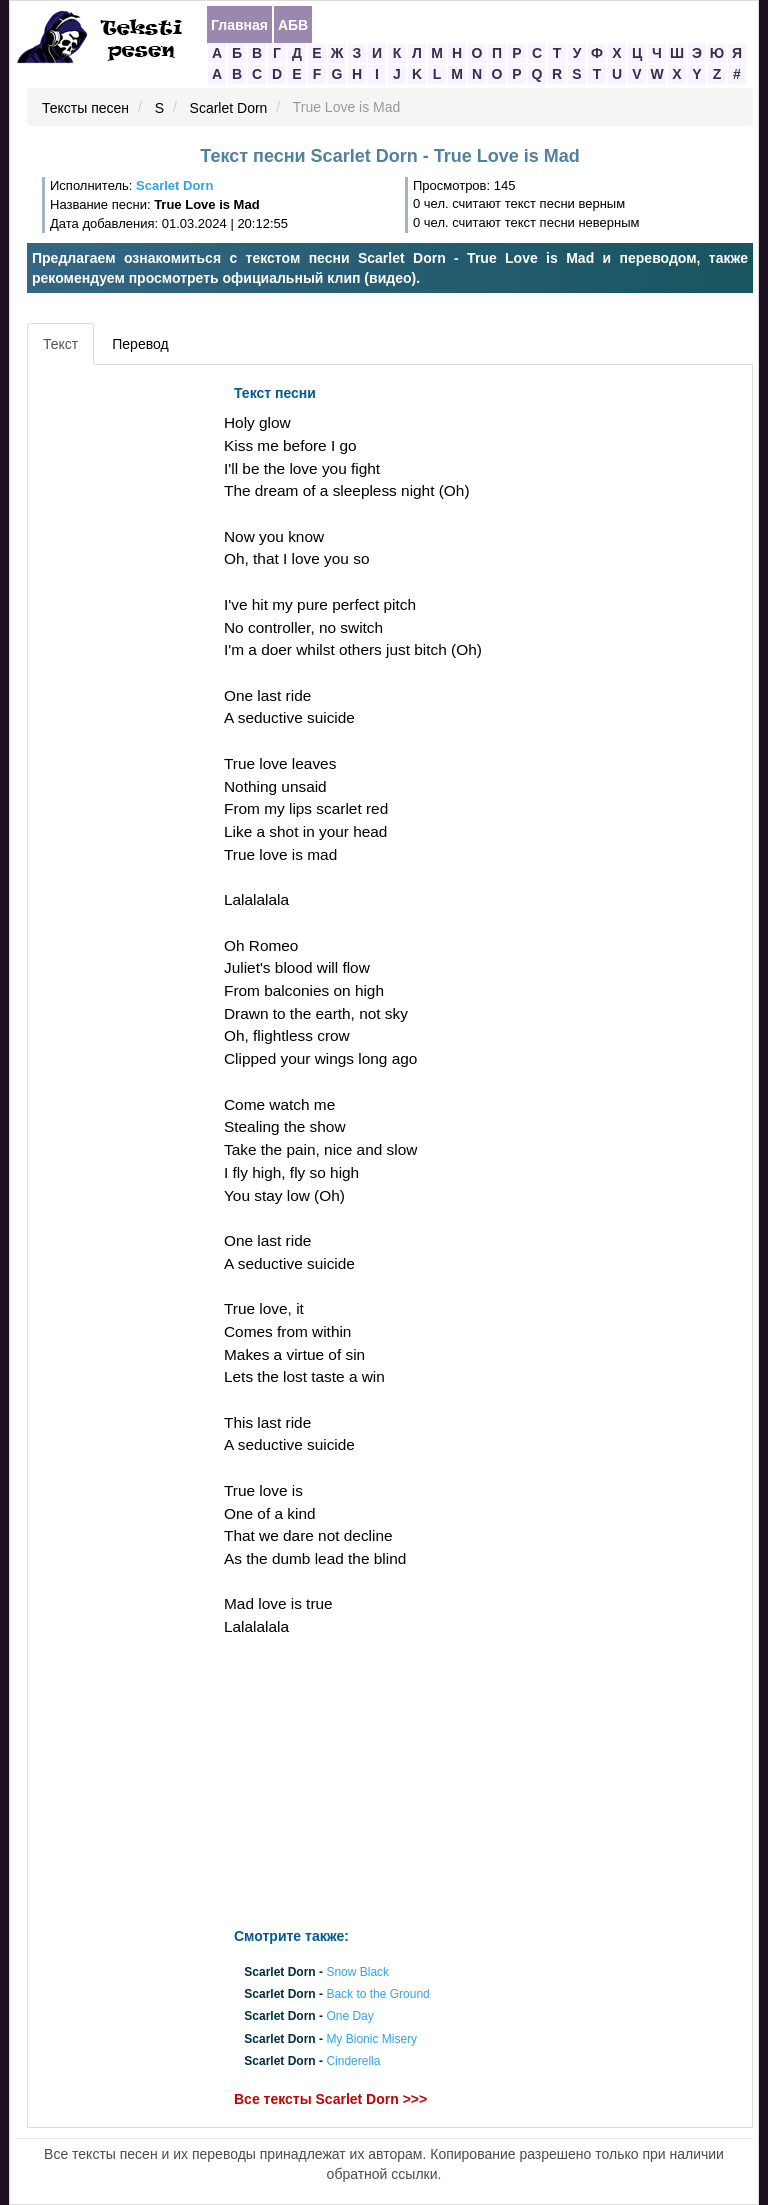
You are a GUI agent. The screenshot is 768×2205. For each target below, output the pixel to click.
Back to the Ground (377, 1995)
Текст (60, 344)
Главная (239, 25)
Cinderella (353, 2061)
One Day (349, 2017)
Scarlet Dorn (229, 108)
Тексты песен (85, 108)
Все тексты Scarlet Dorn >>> (330, 2099)
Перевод (140, 344)
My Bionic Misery (371, 2039)
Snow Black (357, 1972)
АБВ (293, 25)
